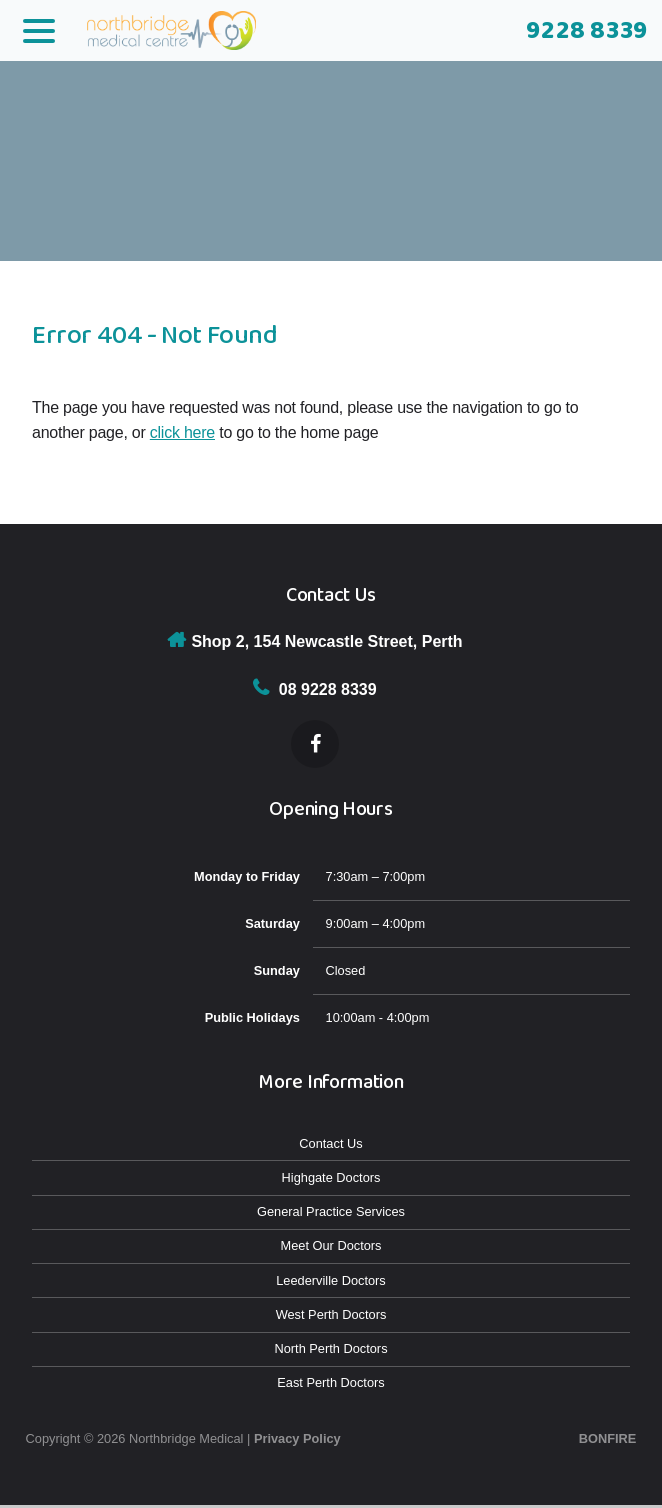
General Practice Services (331, 1211)
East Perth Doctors (330, 1382)
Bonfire (608, 1438)
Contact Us (330, 1143)
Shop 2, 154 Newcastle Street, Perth (326, 641)
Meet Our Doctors (331, 1245)
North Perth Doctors (330, 1348)
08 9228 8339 (328, 689)
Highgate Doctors (331, 1177)
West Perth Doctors (331, 1314)
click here (182, 432)
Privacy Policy (297, 1438)
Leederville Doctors (331, 1280)
